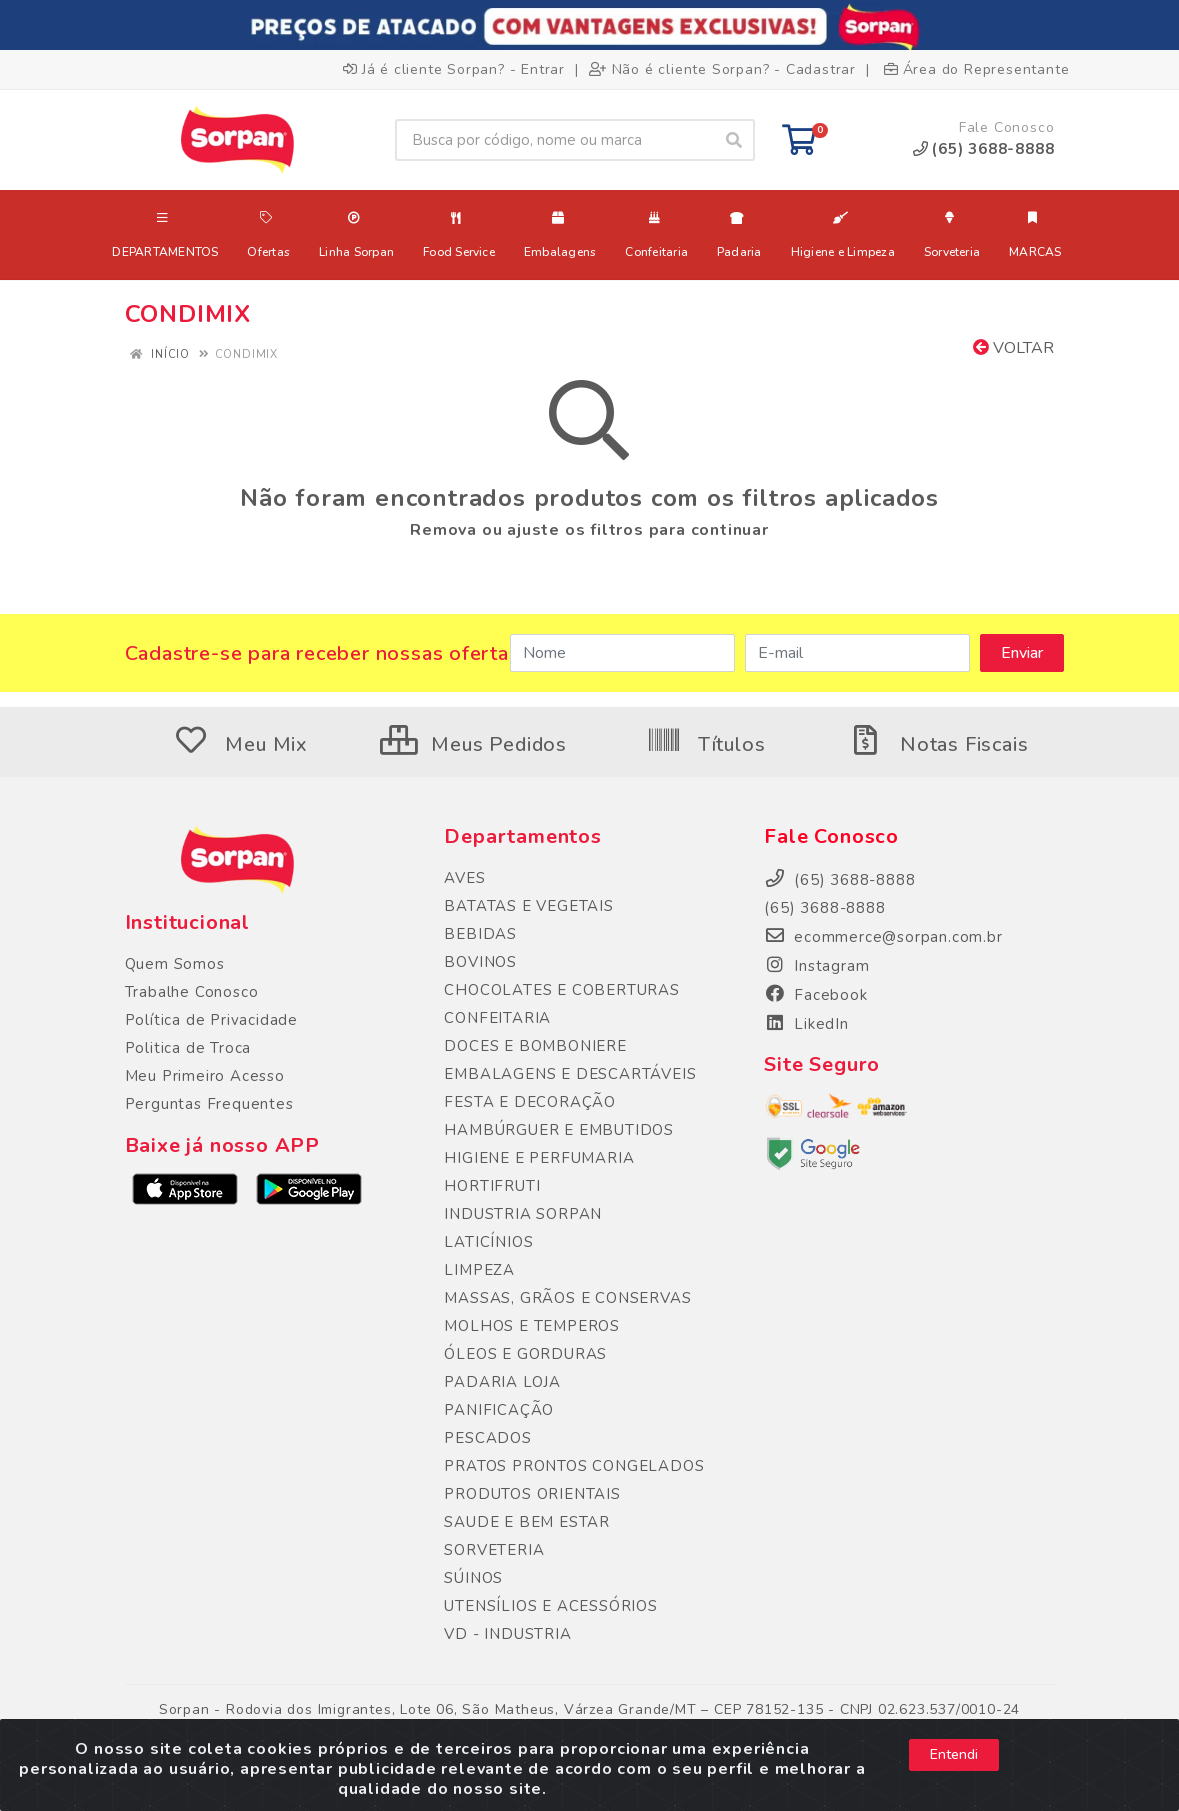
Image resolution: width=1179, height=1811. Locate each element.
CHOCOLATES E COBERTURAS (561, 990)
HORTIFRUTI (492, 1186)
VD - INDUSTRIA (507, 1634)
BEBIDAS (480, 934)
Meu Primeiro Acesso (205, 1076)
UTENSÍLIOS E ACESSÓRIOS (550, 1606)
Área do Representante (977, 69)
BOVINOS (480, 962)
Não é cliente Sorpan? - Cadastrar (722, 69)
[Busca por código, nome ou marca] (554, 140)
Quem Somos (175, 964)
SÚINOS (473, 1578)
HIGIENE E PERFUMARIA (539, 1158)
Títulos (705, 744)
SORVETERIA (494, 1550)
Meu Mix (241, 744)
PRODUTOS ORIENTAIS (532, 1494)
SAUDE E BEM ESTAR (527, 1522)
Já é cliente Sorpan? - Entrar (454, 69)
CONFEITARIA (497, 1018)
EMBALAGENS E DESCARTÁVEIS (570, 1074)
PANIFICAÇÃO (499, 1410)
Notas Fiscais (938, 744)
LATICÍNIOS (488, 1242)
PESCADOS (487, 1438)
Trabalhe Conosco (192, 992)
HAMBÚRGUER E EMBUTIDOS (559, 1130)
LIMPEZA (479, 1270)
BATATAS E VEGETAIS (528, 906)
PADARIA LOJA (502, 1382)
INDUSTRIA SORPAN (523, 1214)
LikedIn (806, 1024)
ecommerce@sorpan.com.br (883, 937)
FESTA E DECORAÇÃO (530, 1102)
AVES (464, 878)
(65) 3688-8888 (824, 908)
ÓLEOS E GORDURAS (525, 1354)
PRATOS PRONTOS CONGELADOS (574, 1466)
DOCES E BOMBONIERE (535, 1046)
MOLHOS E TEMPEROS (532, 1326)
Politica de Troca (188, 1048)
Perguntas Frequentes (209, 1104)
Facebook (815, 995)
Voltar (1013, 348)
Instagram (816, 966)
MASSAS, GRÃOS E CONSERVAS (567, 1298)
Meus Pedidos (473, 744)
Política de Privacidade (211, 1020)
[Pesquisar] (734, 140)
